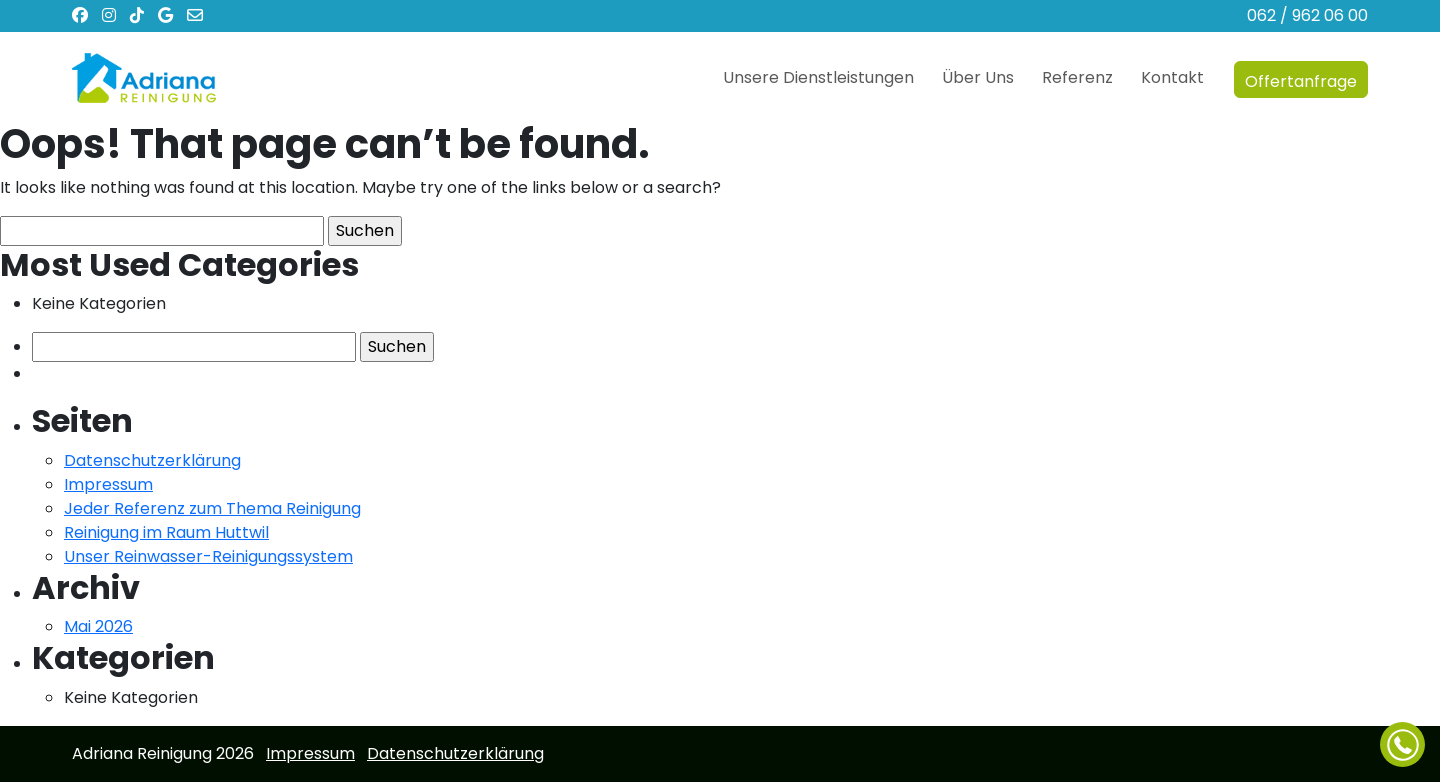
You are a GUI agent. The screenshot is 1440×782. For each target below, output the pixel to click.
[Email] (195, 15)
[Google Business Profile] (170, 15)
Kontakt (1172, 77)
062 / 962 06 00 (1307, 15)
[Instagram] (114, 15)
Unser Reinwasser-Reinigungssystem (208, 556)
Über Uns (978, 77)
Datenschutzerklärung (152, 460)
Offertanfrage (1301, 78)
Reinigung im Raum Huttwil (166, 532)
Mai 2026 (98, 626)
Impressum (108, 484)
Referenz (1077, 77)
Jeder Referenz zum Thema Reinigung (212, 508)
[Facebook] (85, 15)
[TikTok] (142, 15)
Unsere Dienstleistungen (818, 77)
